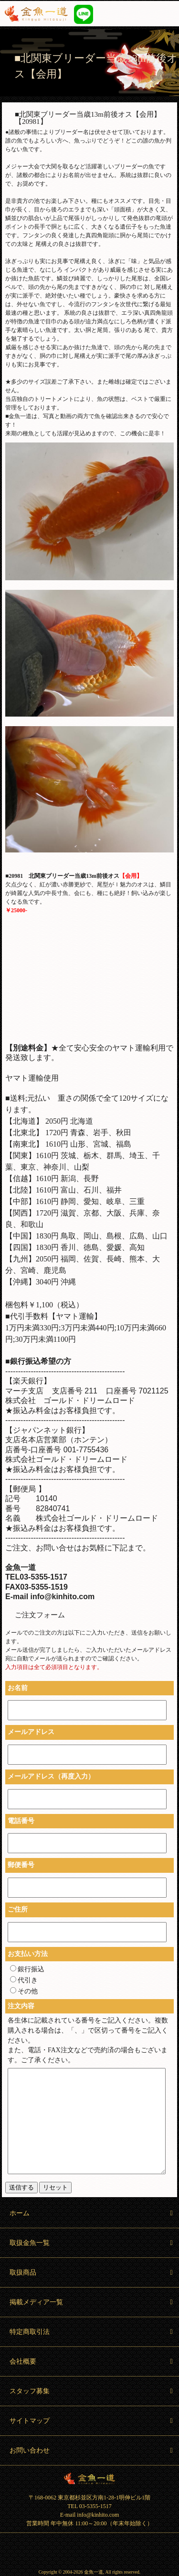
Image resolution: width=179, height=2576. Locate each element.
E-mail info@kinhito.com (89, 2514)
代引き (24, 1980)
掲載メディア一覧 (92, 2302)
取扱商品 (92, 2272)
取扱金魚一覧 (92, 2242)
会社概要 (92, 2361)
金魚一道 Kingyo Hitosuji (89, 2478)
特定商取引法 (92, 2331)
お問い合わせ (92, 2450)
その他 (24, 1991)
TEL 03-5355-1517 (89, 2506)
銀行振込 (27, 1969)
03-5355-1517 (125, 13)
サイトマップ (92, 2420)
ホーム (92, 2213)
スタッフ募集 (92, 2391)
